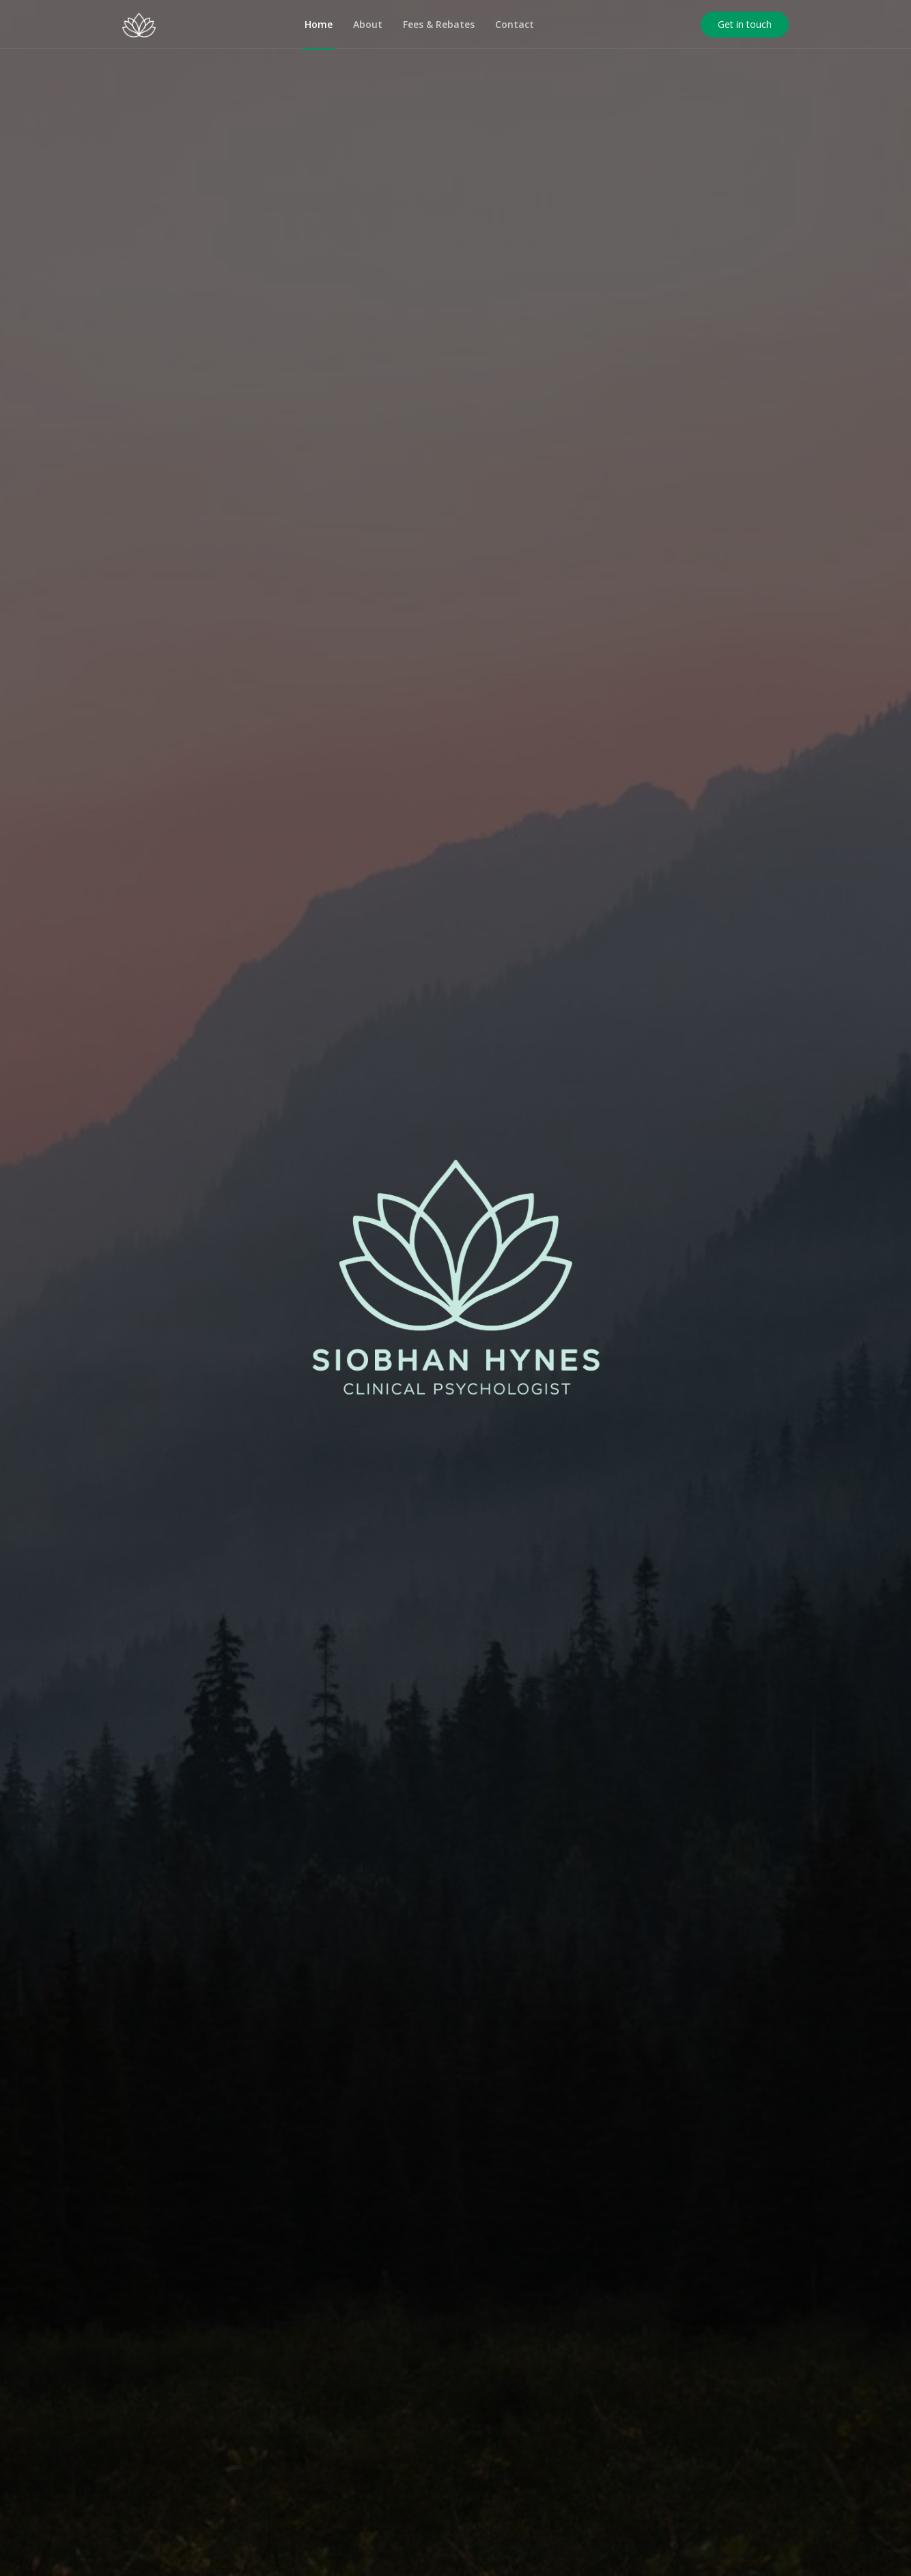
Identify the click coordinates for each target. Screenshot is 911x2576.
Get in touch (745, 24)
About (367, 24)
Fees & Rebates (439, 24)
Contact (514, 24)
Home (319, 24)
